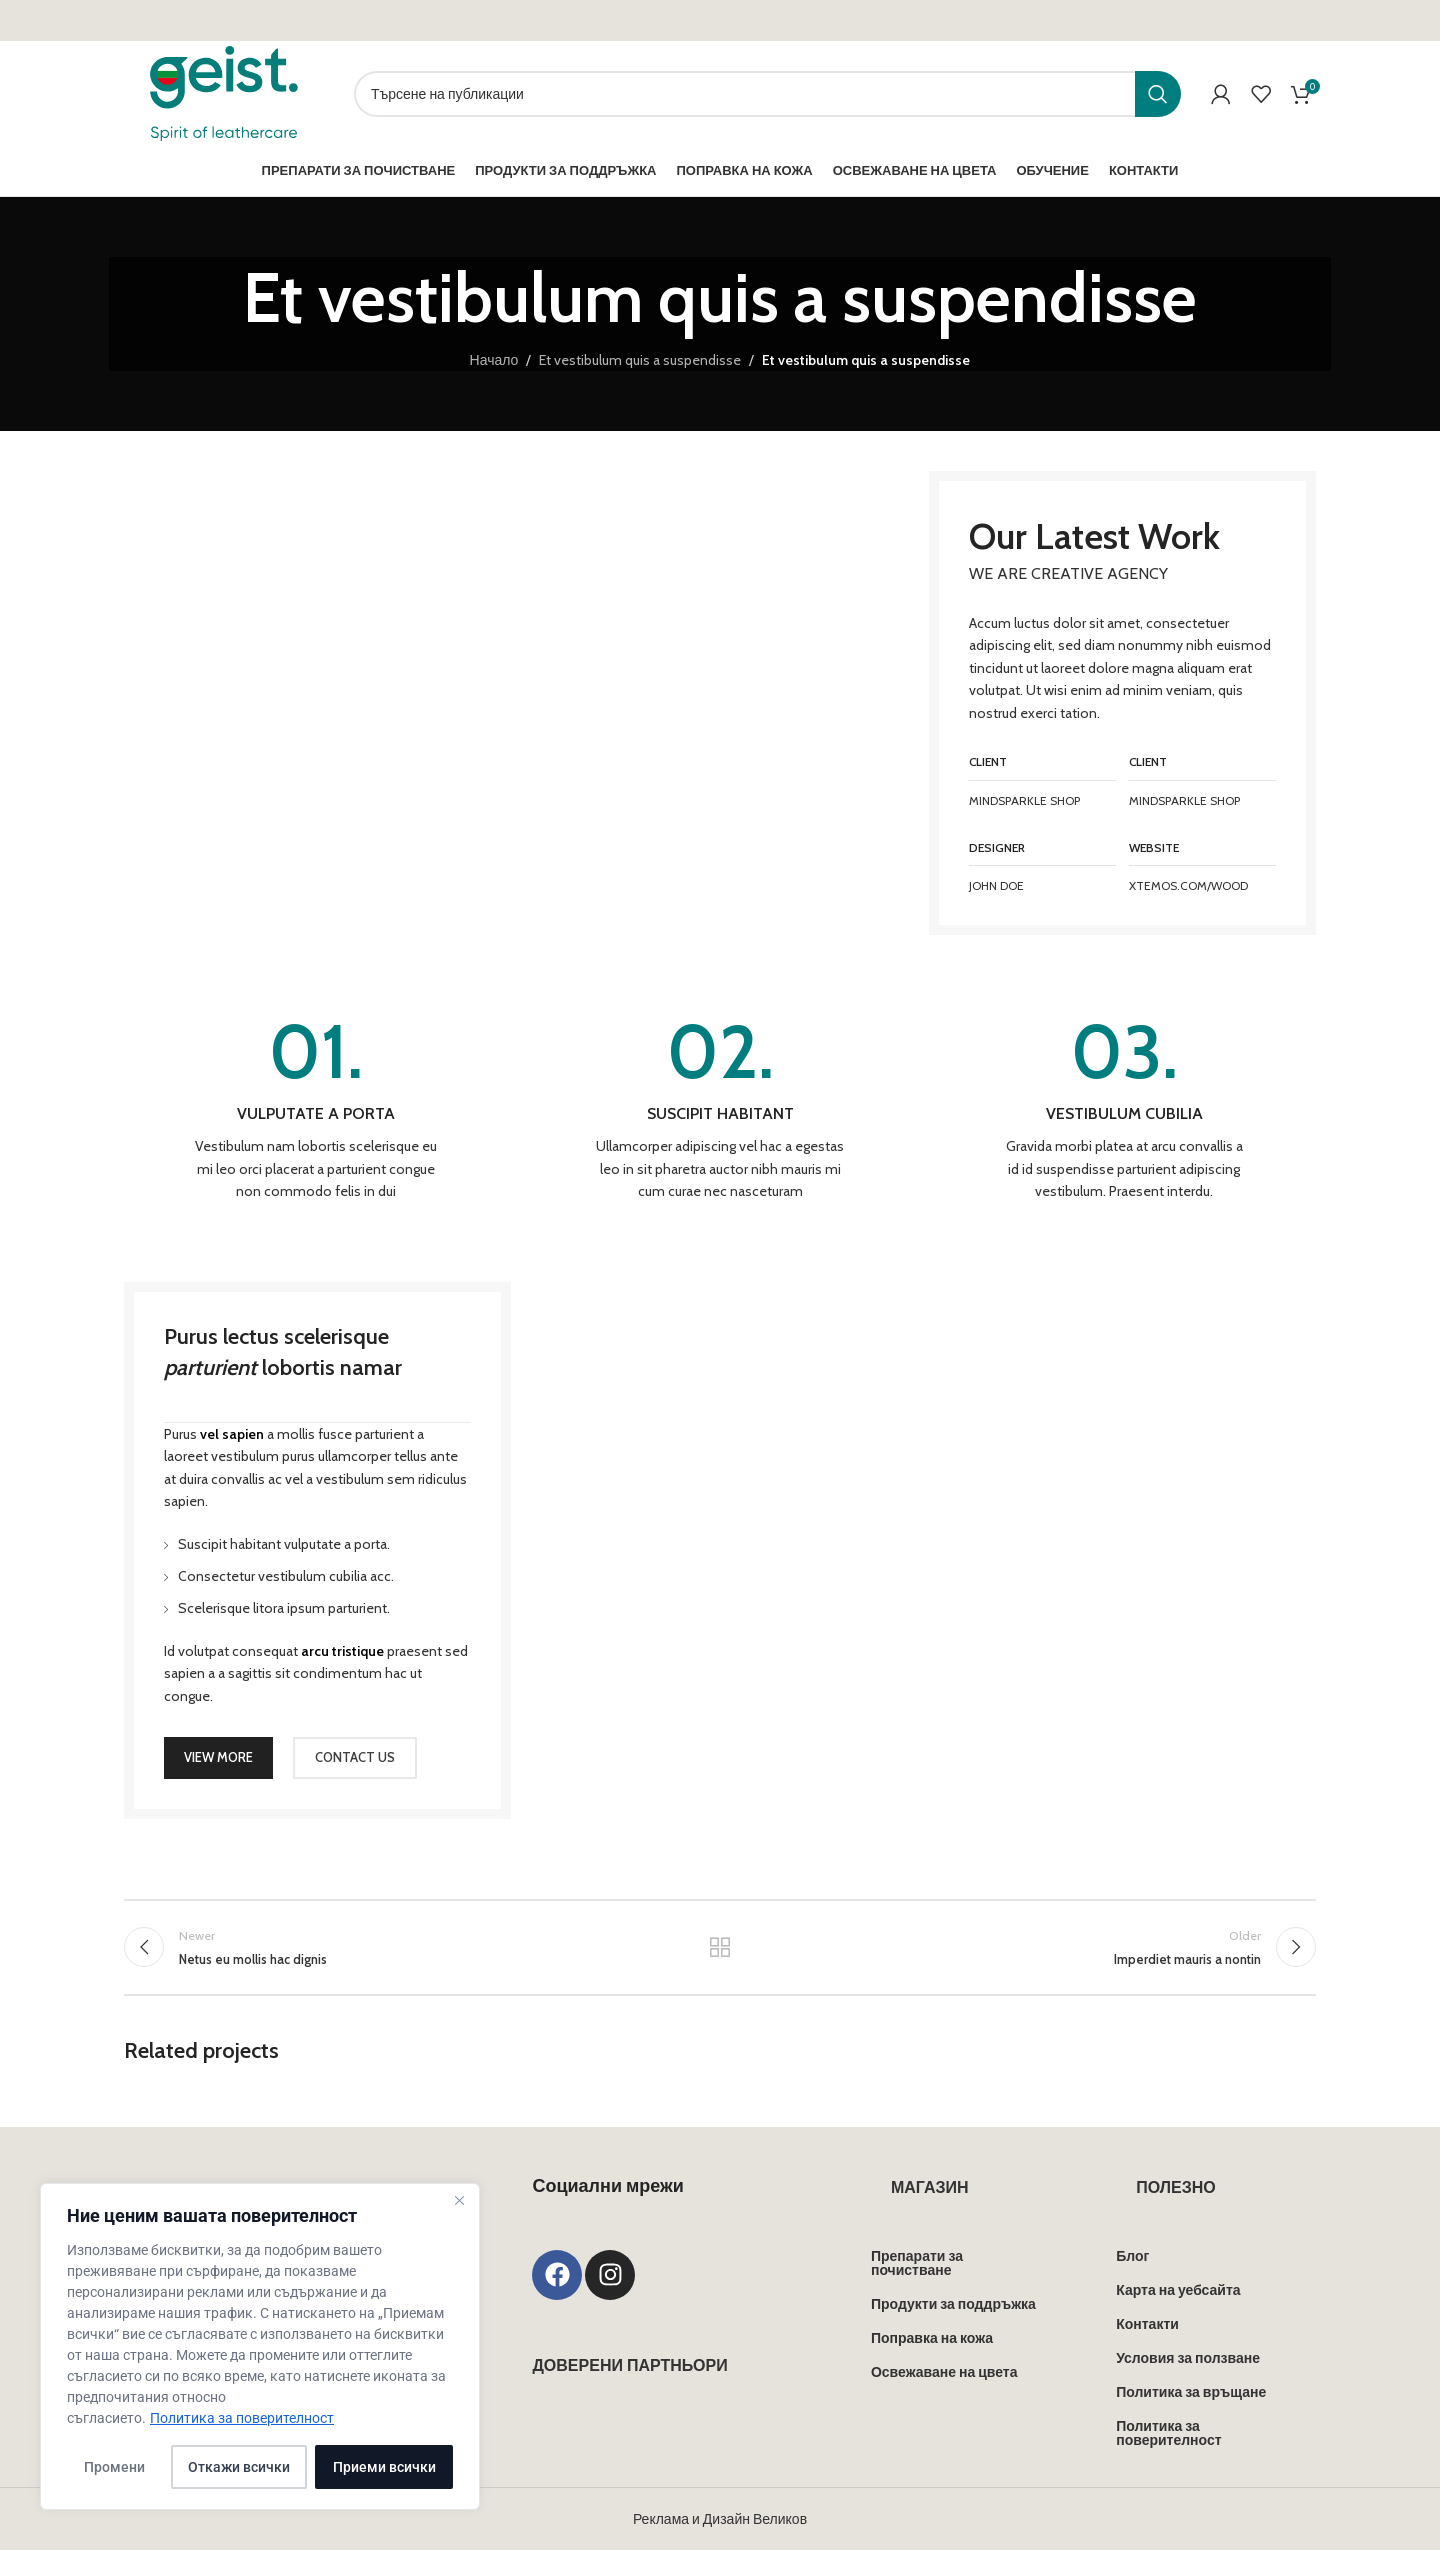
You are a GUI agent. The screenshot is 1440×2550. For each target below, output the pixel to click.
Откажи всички (239, 2467)
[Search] (767, 94)
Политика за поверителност (242, 2418)
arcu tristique (342, 1651)
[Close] (459, 2200)
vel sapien (232, 1434)
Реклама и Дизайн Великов (720, 2519)
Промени (114, 2467)
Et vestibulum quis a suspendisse (640, 360)
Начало (494, 360)
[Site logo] (224, 92)
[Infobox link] (316, 1108)
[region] (260, 2346)
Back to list (720, 1947)
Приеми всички (384, 2467)
